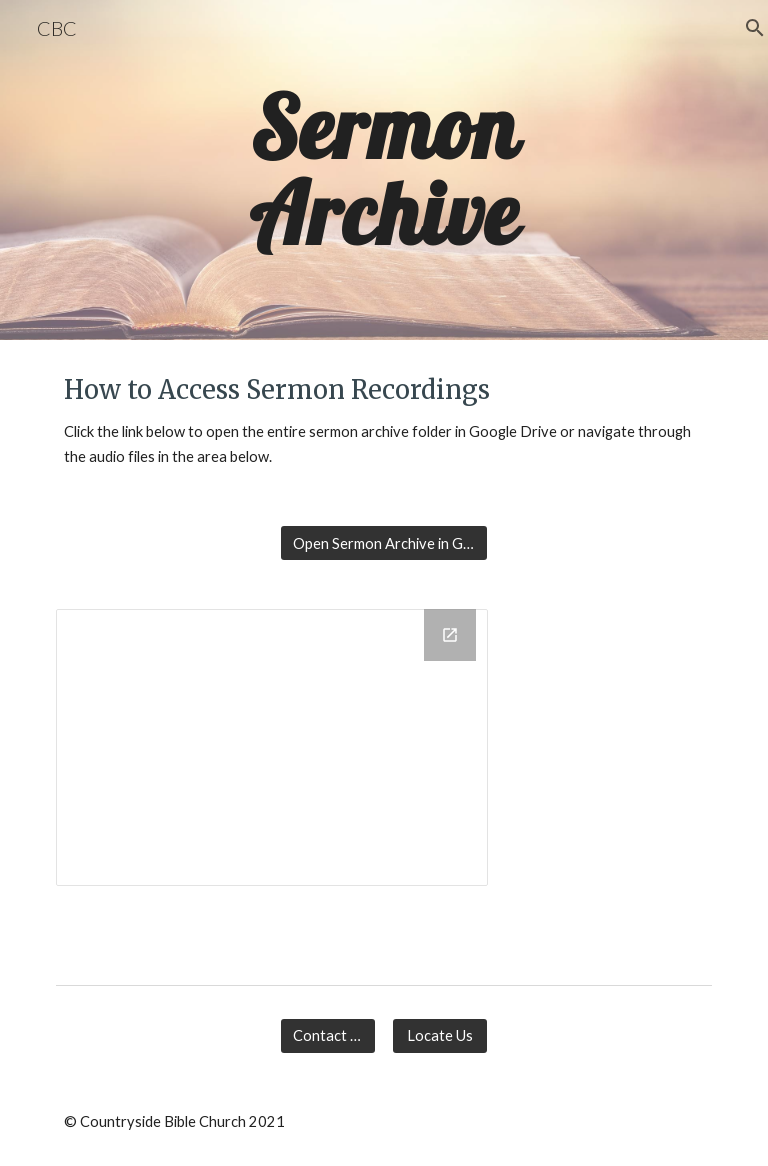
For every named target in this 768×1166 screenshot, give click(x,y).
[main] (383, 170)
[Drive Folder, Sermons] (271, 747)
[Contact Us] (327, 1036)
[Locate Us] (439, 1036)
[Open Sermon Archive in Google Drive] (383, 543)
